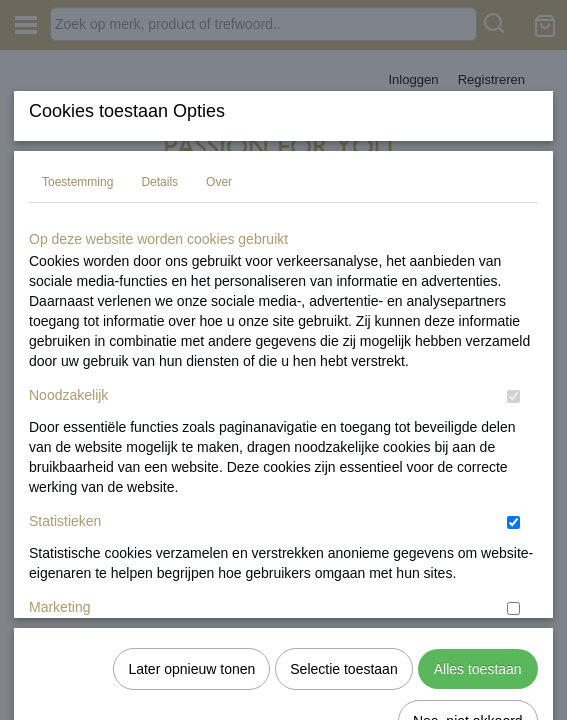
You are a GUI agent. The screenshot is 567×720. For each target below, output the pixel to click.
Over (219, 331)
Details (159, 331)
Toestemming (77, 331)
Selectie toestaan (343, 596)
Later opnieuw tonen (191, 596)
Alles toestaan (478, 596)
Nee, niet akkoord (468, 648)
